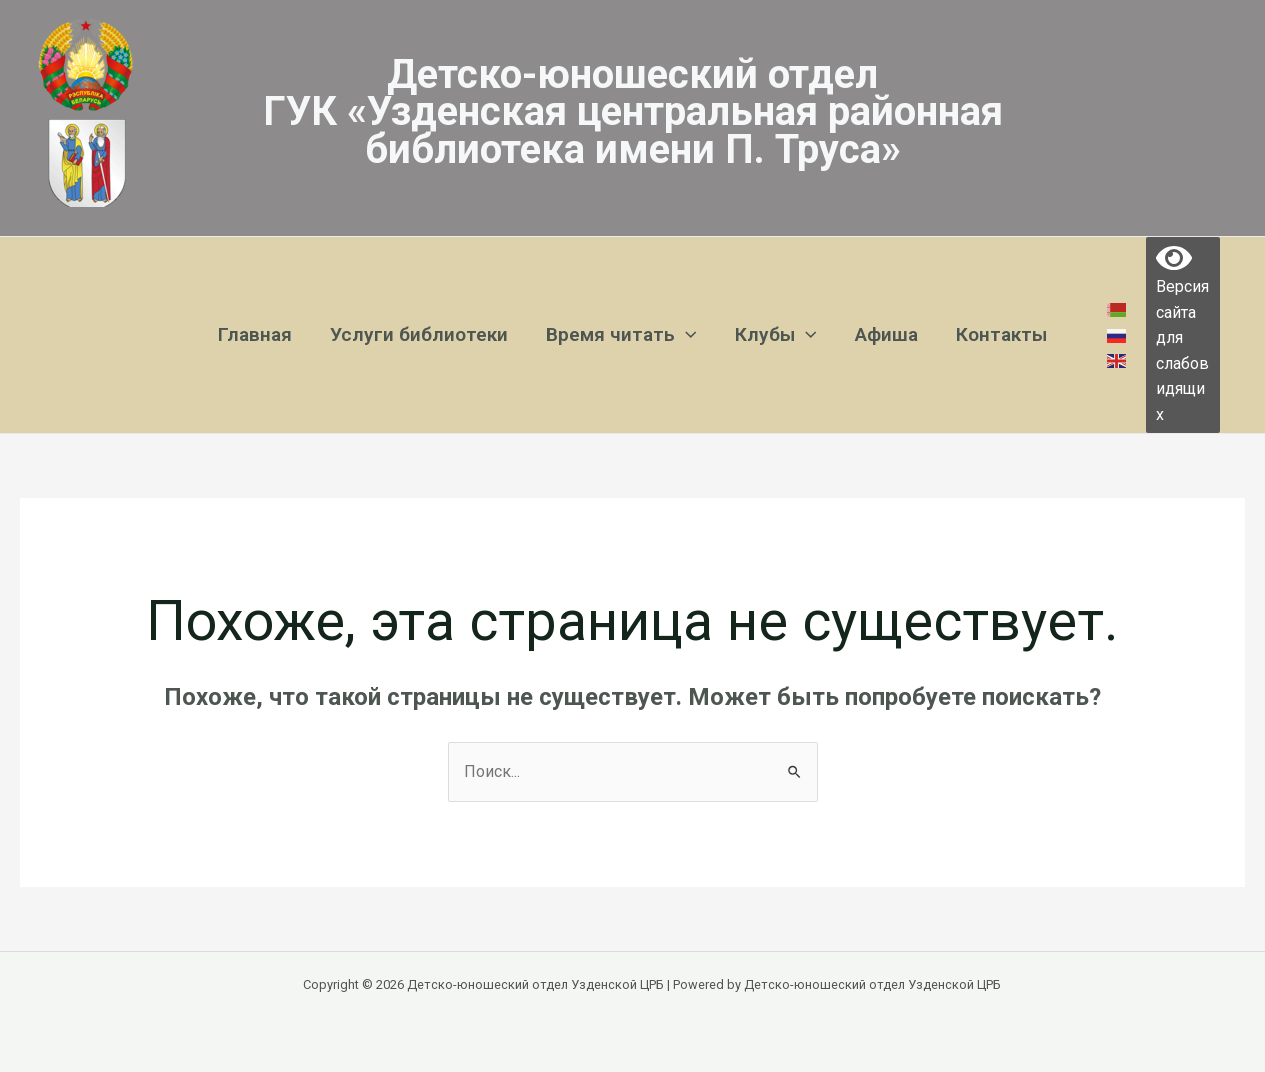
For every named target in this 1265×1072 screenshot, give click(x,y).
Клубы (776, 335)
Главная (255, 334)
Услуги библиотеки (419, 334)
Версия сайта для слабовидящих (1182, 335)
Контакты (1001, 334)
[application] (686, 335)
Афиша (886, 334)
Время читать (621, 335)
